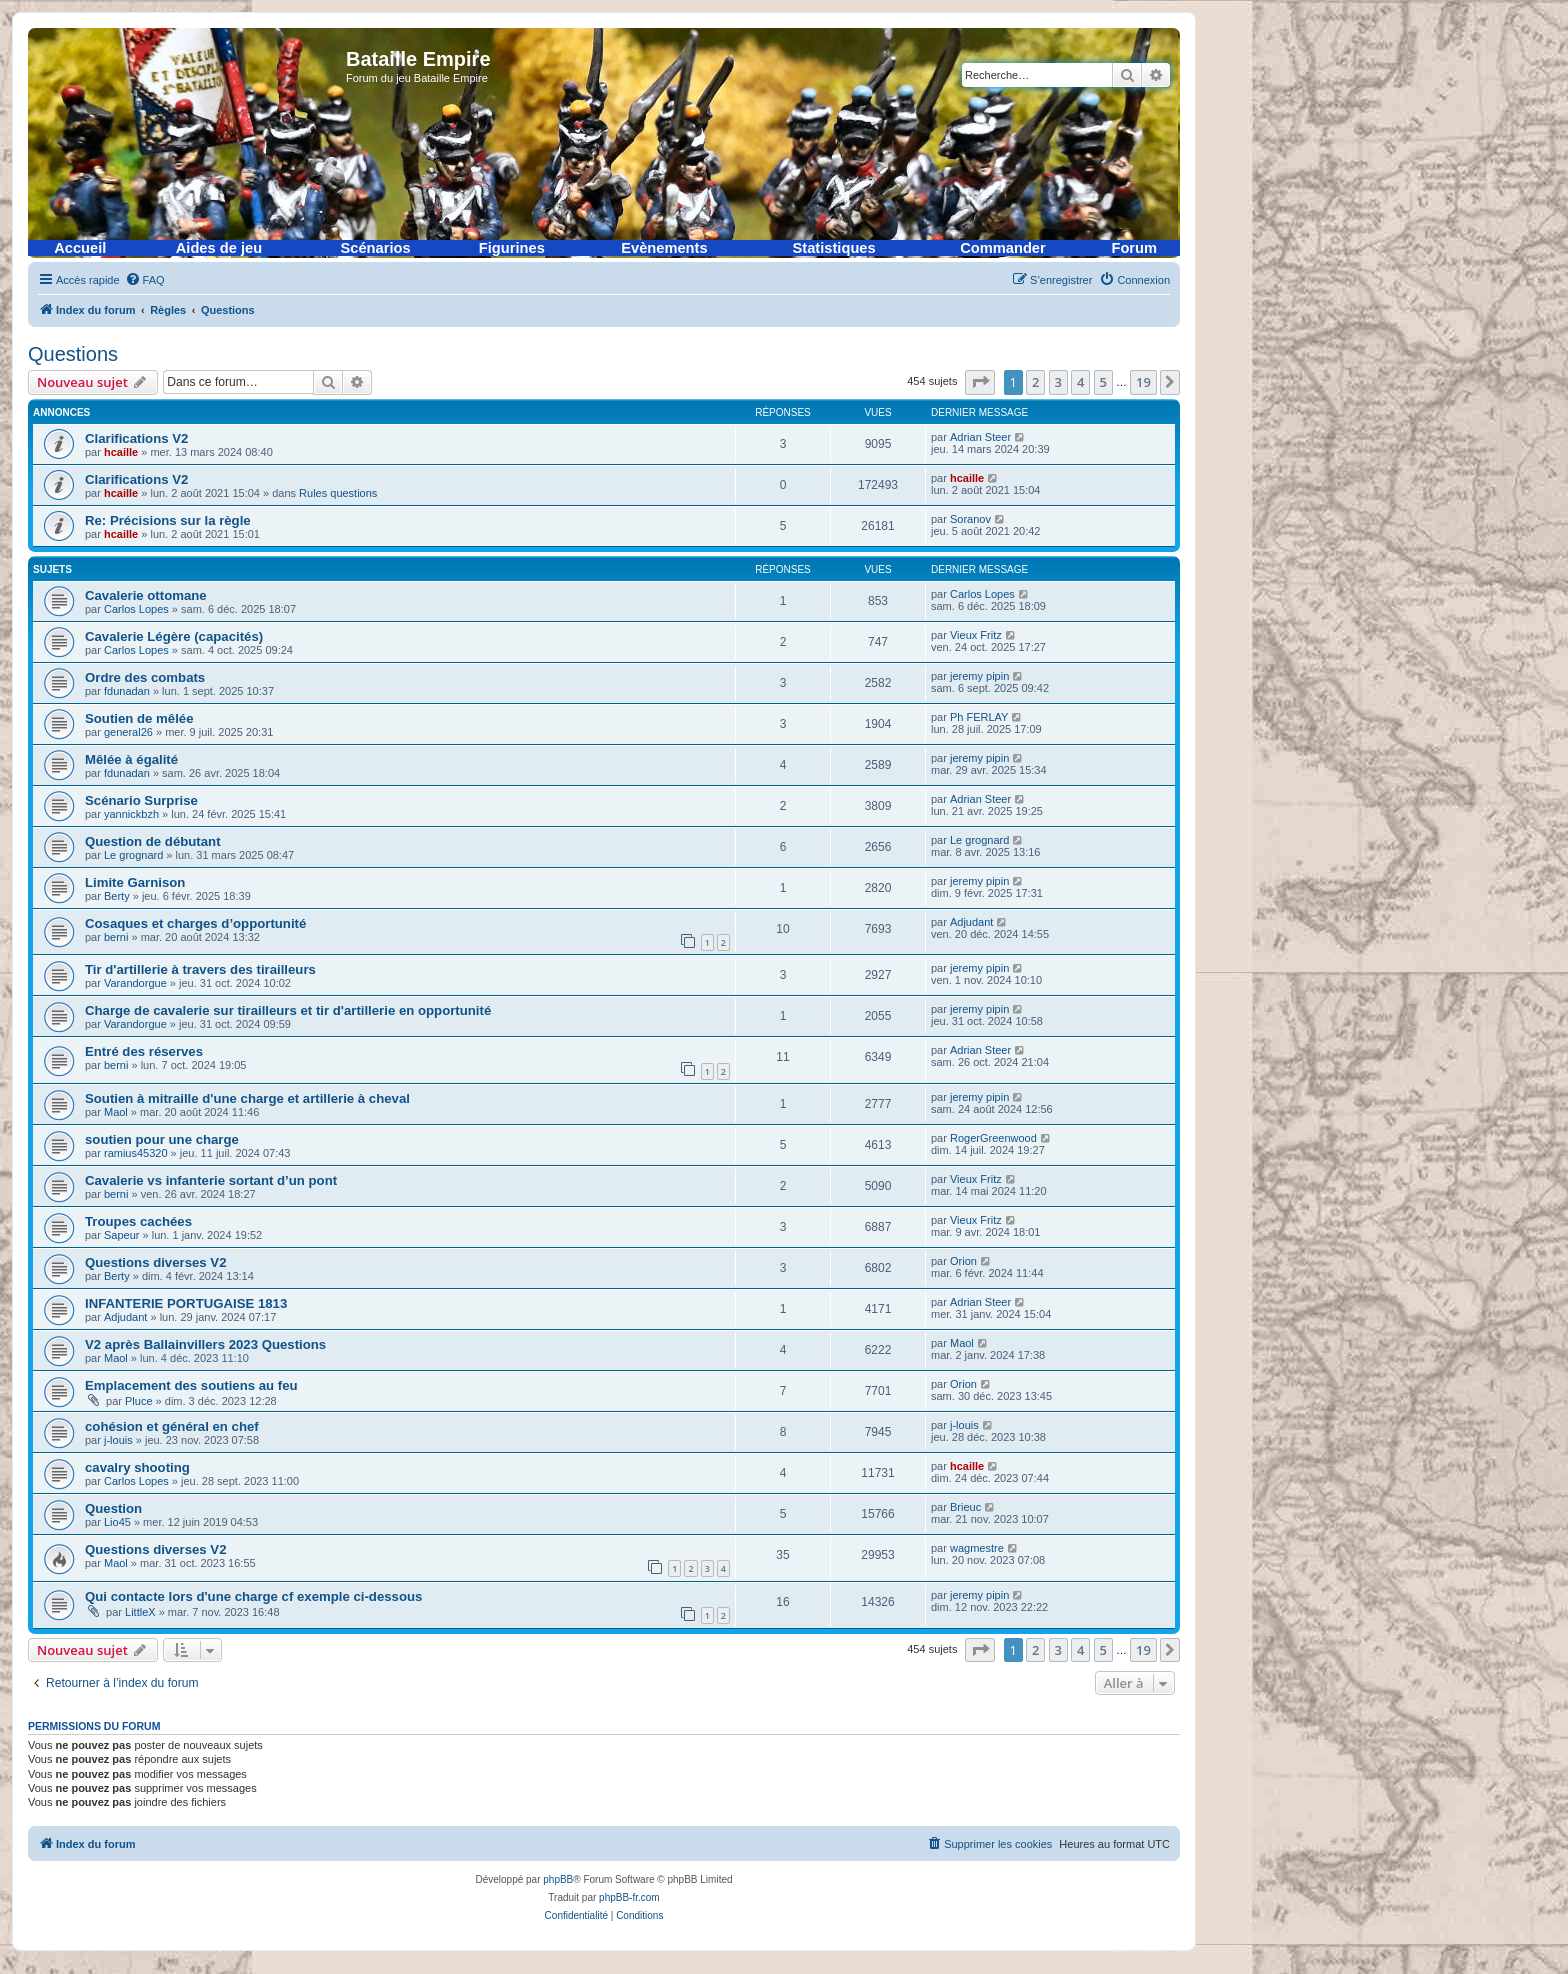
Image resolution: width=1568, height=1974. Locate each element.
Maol (116, 1112)
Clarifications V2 (136, 438)
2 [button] (1035, 382)
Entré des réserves (144, 1051)
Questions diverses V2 (155, 1262)
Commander (1003, 248)
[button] (980, 382)
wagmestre (977, 1548)
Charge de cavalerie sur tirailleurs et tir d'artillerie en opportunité (288, 1010)
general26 (128, 732)
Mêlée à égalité (131, 759)
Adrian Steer (980, 437)
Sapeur (121, 1235)
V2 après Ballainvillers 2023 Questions (205, 1344)
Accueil (80, 248)
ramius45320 (136, 1153)
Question (113, 1508)
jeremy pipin (979, 676)
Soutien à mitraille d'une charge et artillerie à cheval (247, 1098)
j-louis (118, 1440)
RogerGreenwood (993, 1138)
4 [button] (1080, 382)
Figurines (512, 248)
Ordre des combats (145, 677)
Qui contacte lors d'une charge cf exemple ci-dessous (253, 1596)
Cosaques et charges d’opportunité (195, 923)
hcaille (121, 452)
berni (116, 937)
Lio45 (117, 1522)
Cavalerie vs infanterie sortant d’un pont (211, 1180)
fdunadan (127, 691)
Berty (117, 896)
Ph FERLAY (979, 717)
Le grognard (133, 855)
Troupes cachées (138, 1221)
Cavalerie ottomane (146, 595)
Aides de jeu (219, 248)
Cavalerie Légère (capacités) (174, 636)
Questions (73, 354)
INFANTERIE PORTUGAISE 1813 (186, 1303)
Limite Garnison (135, 882)
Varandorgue (135, 983)
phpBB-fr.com (629, 1897)
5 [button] (1103, 382)
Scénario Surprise (141, 800)
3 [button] (1058, 382)
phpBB (558, 1879)
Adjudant (971, 922)
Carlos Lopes (136, 609)
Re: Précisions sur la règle (168, 520)
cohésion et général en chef (172, 1426)
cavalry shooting (137, 1467)
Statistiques (834, 248)
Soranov (970, 519)
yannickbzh (131, 814)
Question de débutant (153, 841)
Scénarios (376, 248)
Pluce (139, 1401)
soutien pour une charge (162, 1139)
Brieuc (965, 1507)
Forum (1134, 248)
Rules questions (338, 493)
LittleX (140, 1612)
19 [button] (1143, 382)
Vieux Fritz (976, 635)
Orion (963, 1261)
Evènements (664, 248)
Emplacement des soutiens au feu (191, 1385)
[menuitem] (145, 280)
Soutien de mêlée (139, 718)
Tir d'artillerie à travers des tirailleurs (200, 969)
